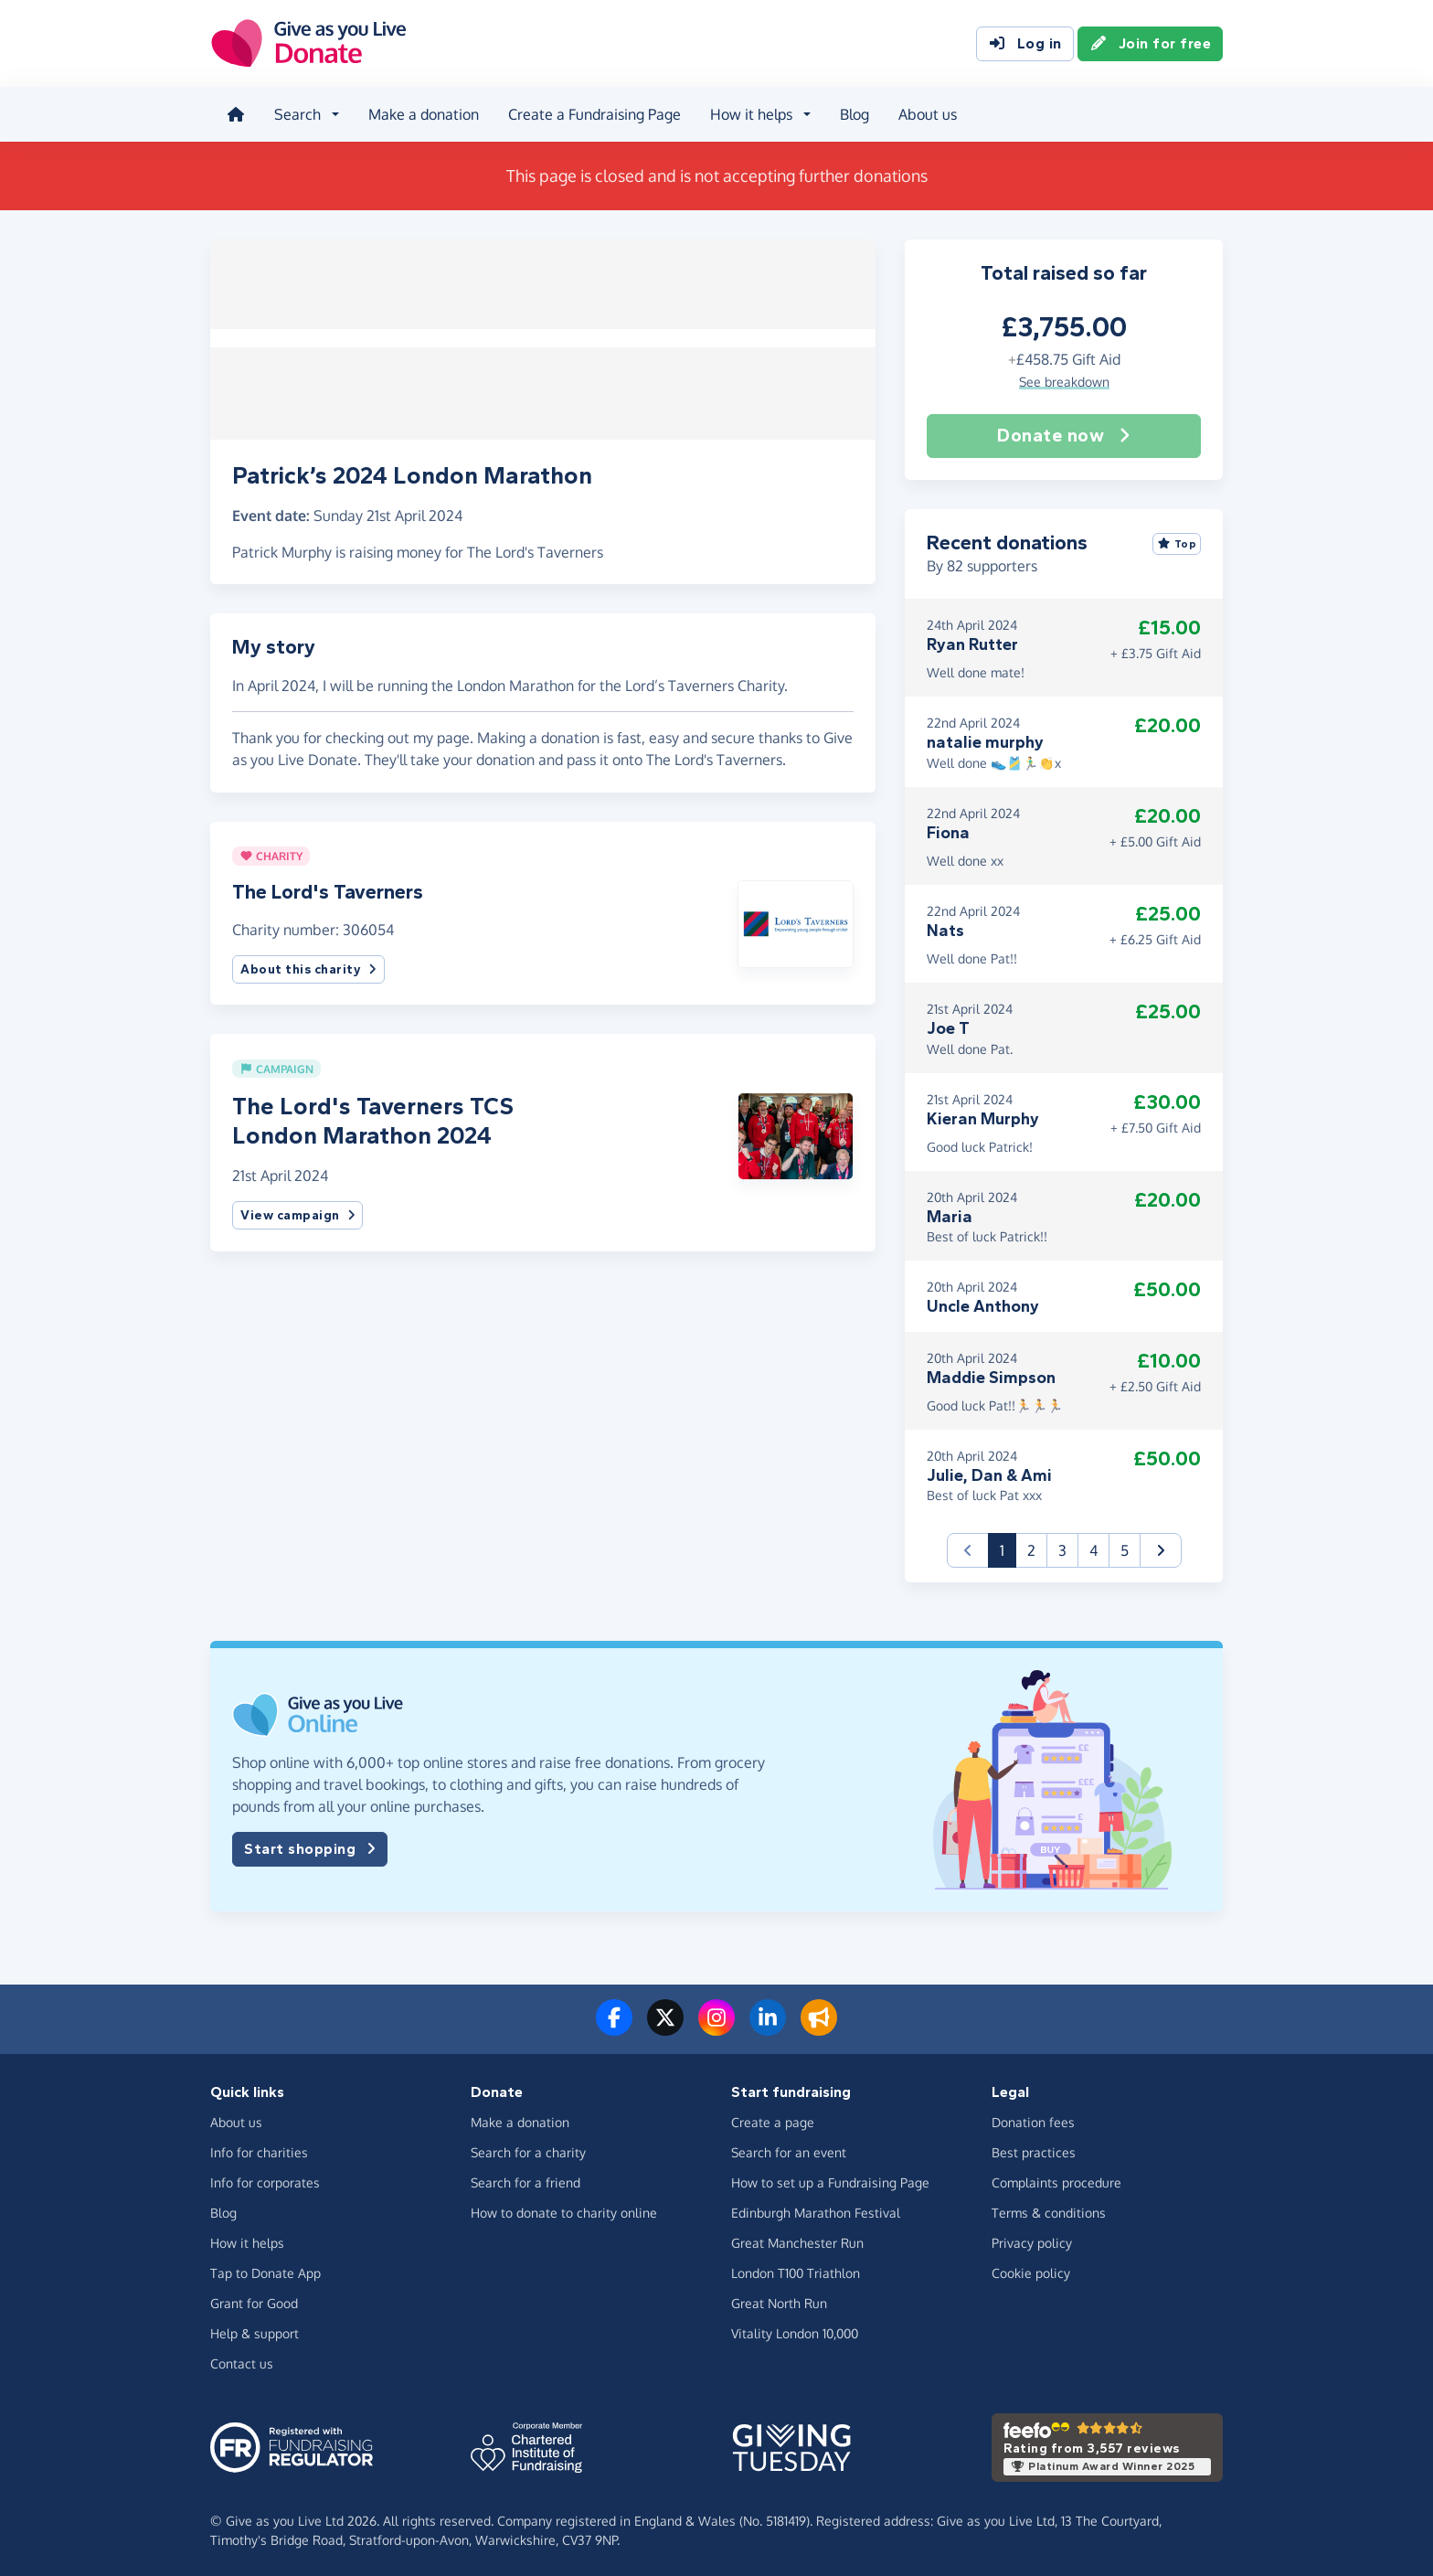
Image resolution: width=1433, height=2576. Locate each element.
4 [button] (1093, 1548)
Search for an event (788, 2149)
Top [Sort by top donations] (1177, 541)
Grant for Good (254, 2300)
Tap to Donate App (265, 2270)
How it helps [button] (749, 113)
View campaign (297, 1207)
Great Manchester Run (797, 2240)
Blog (852, 113)
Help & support (254, 2330)
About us (926, 113)
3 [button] (1062, 1548)
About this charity (308, 962)
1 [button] (1008, 1547)
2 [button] (1031, 1548)
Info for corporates (265, 2179)
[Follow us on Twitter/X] (665, 2026)
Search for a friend (525, 2179)
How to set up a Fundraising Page (830, 2179)
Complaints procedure (1056, 2179)
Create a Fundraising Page (592, 113)
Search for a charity (528, 2149)
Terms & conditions (1049, 2210)
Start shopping (310, 1847)
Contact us (241, 2360)
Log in (1025, 44)
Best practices (1034, 2149)
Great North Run (779, 2300)
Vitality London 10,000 (794, 2330)
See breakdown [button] (1064, 379)
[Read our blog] (819, 2026)
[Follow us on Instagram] (716, 2026)
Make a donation (421, 113)
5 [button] (1124, 1548)
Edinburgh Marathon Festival (815, 2210)
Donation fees (1033, 2119)
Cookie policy (1031, 2270)
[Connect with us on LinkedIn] (767, 2026)
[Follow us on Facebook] (614, 2026)
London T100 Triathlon (795, 2270)
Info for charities (259, 2149)
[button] (796, 915)
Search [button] (295, 113)
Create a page (772, 2119)
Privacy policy (1032, 2240)
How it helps (247, 2240)
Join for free (1150, 44)
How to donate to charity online (564, 2210)
